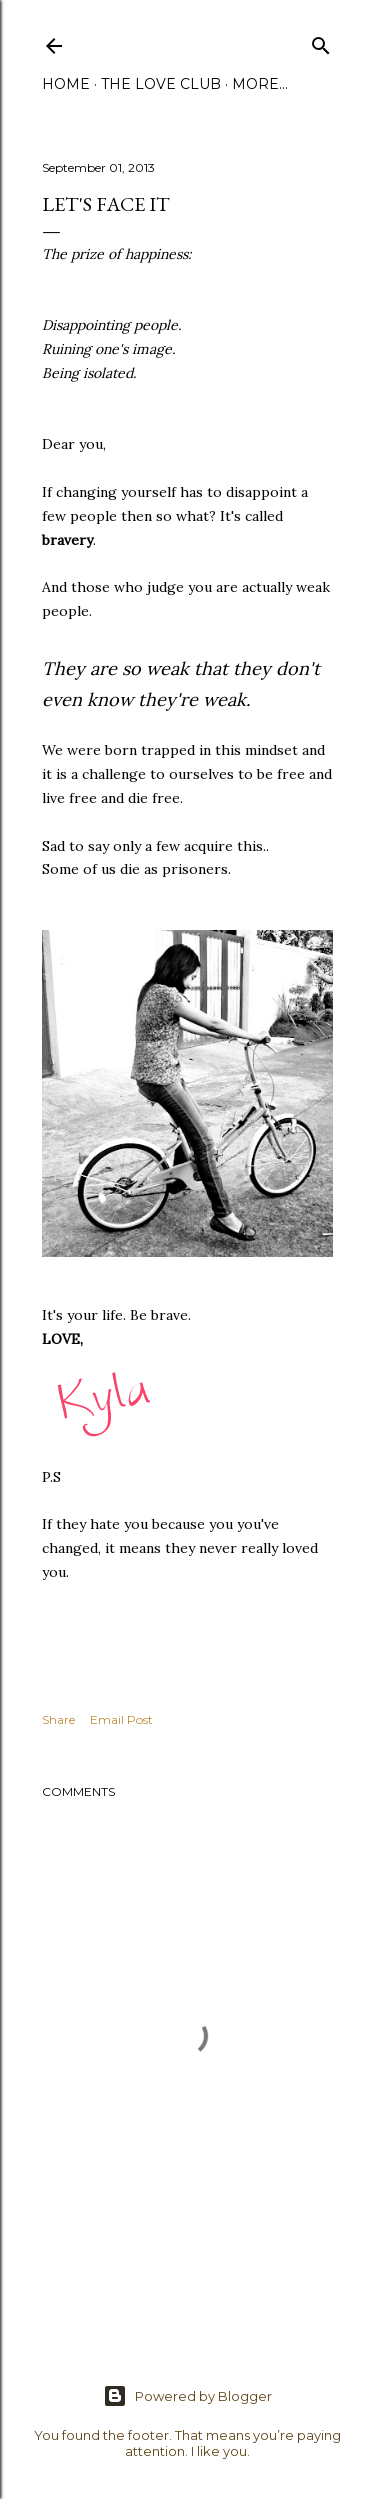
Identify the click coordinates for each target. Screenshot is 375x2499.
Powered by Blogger (187, 2396)
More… (260, 84)
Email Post (121, 1719)
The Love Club (161, 84)
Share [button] (58, 1719)
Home (66, 84)
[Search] (321, 41)
